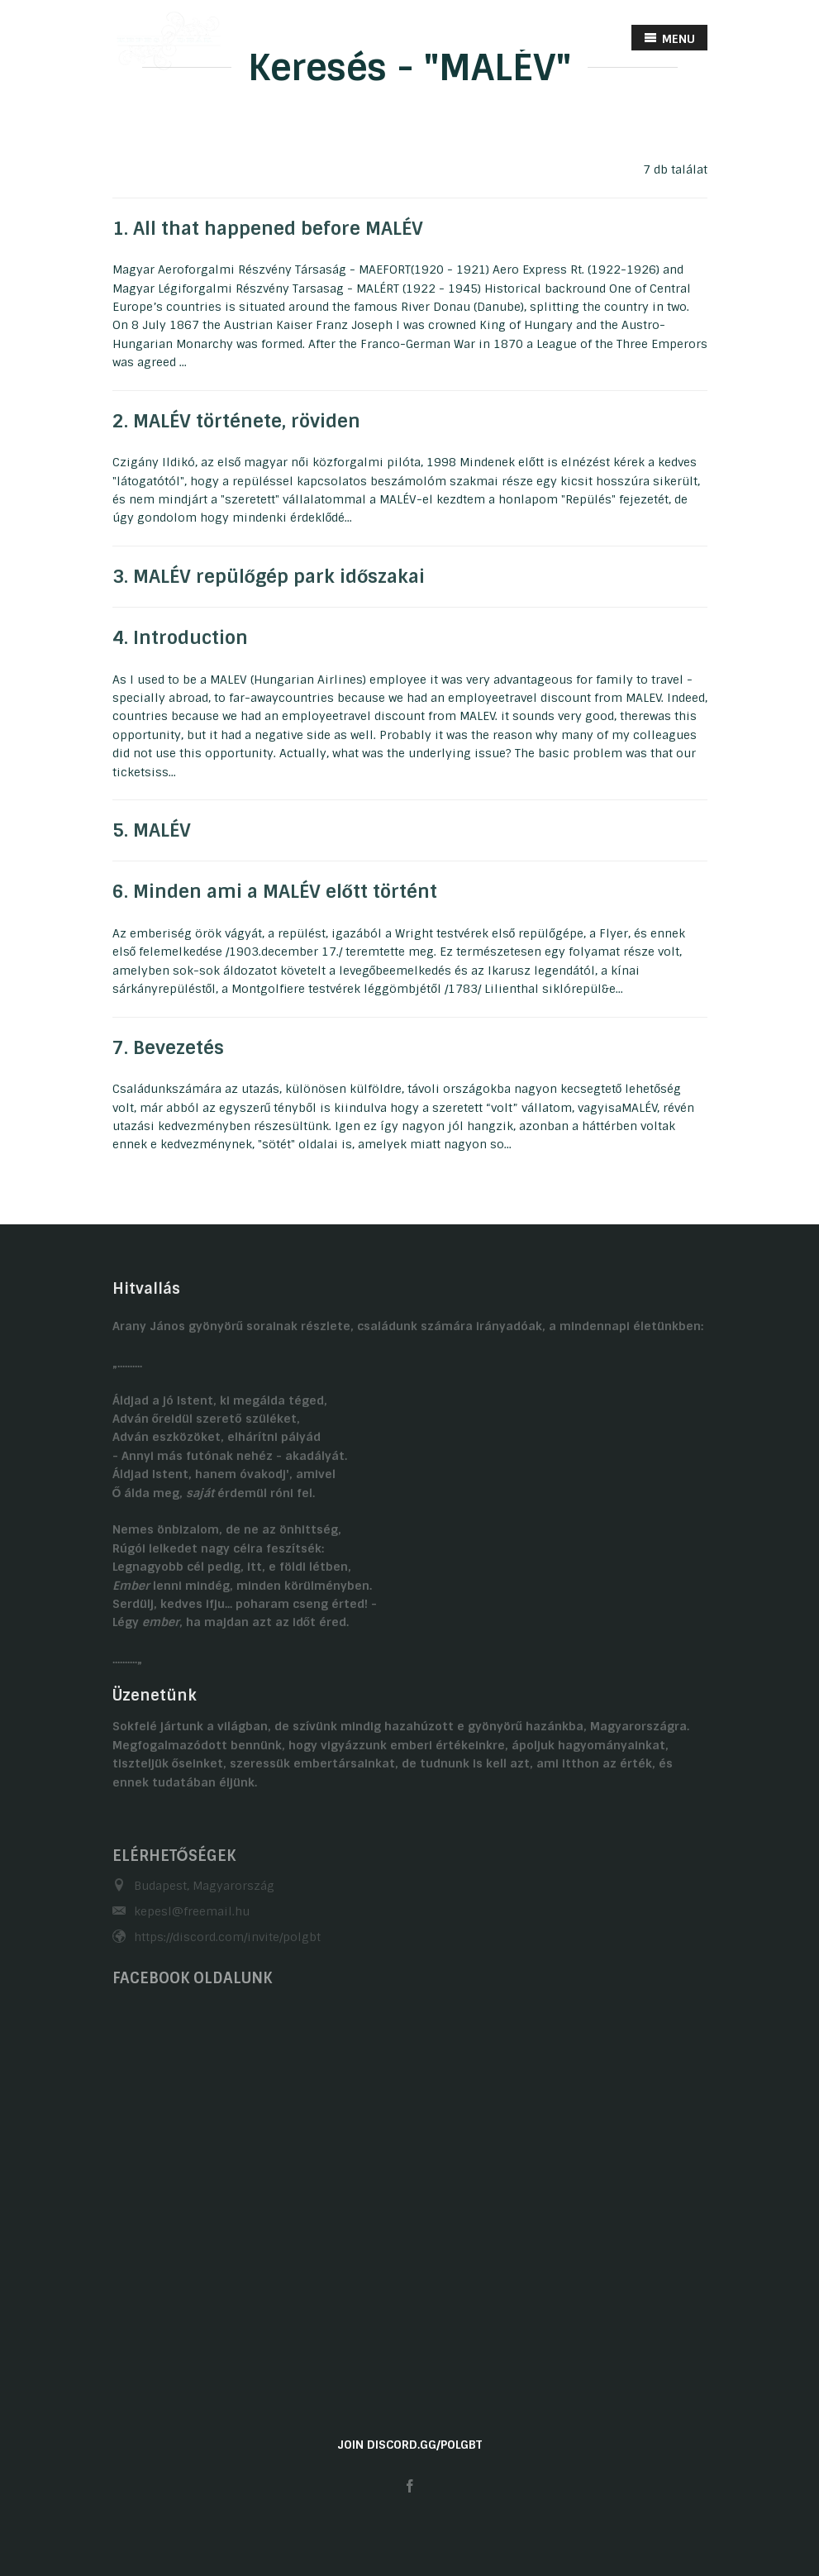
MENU (669, 38)
